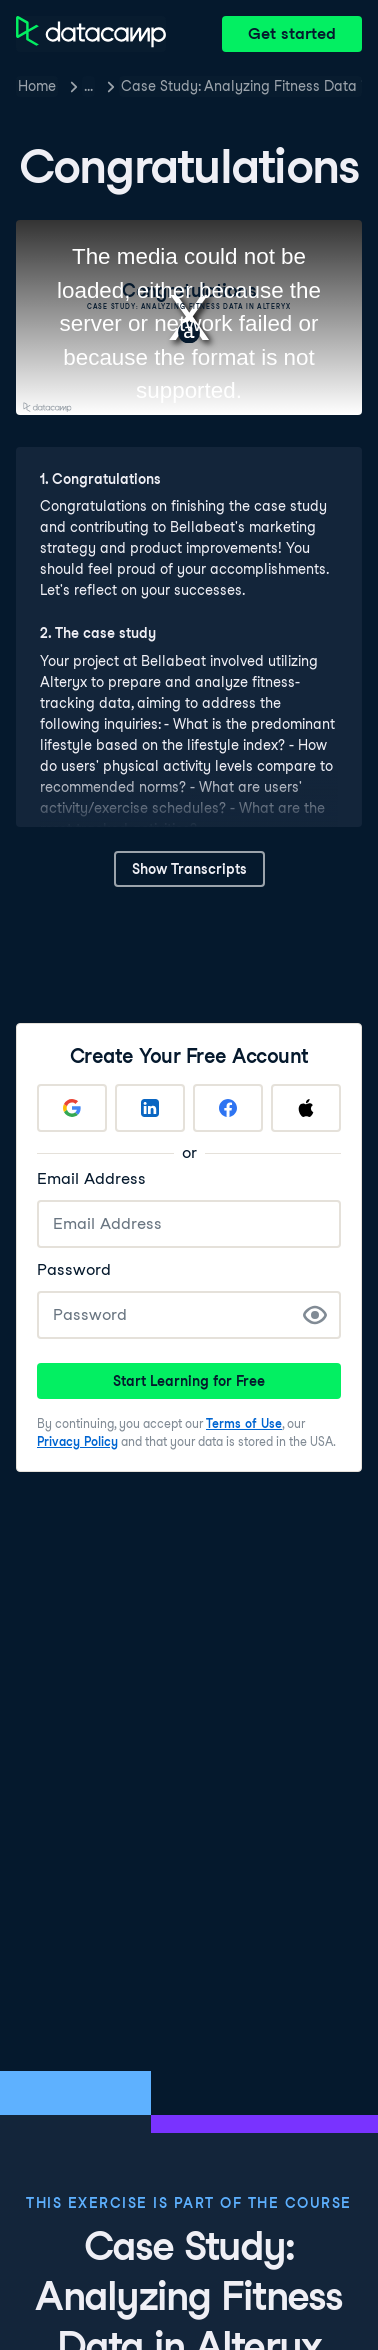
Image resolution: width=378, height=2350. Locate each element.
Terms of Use (244, 1423)
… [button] (88, 86)
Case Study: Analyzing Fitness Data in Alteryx (241, 86)
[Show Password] (315, 1315)
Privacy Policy (77, 1441)
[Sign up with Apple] (306, 1108)
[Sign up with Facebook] (228, 1108)
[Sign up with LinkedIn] (150, 1108)
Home (37, 86)
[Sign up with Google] (72, 1108)
